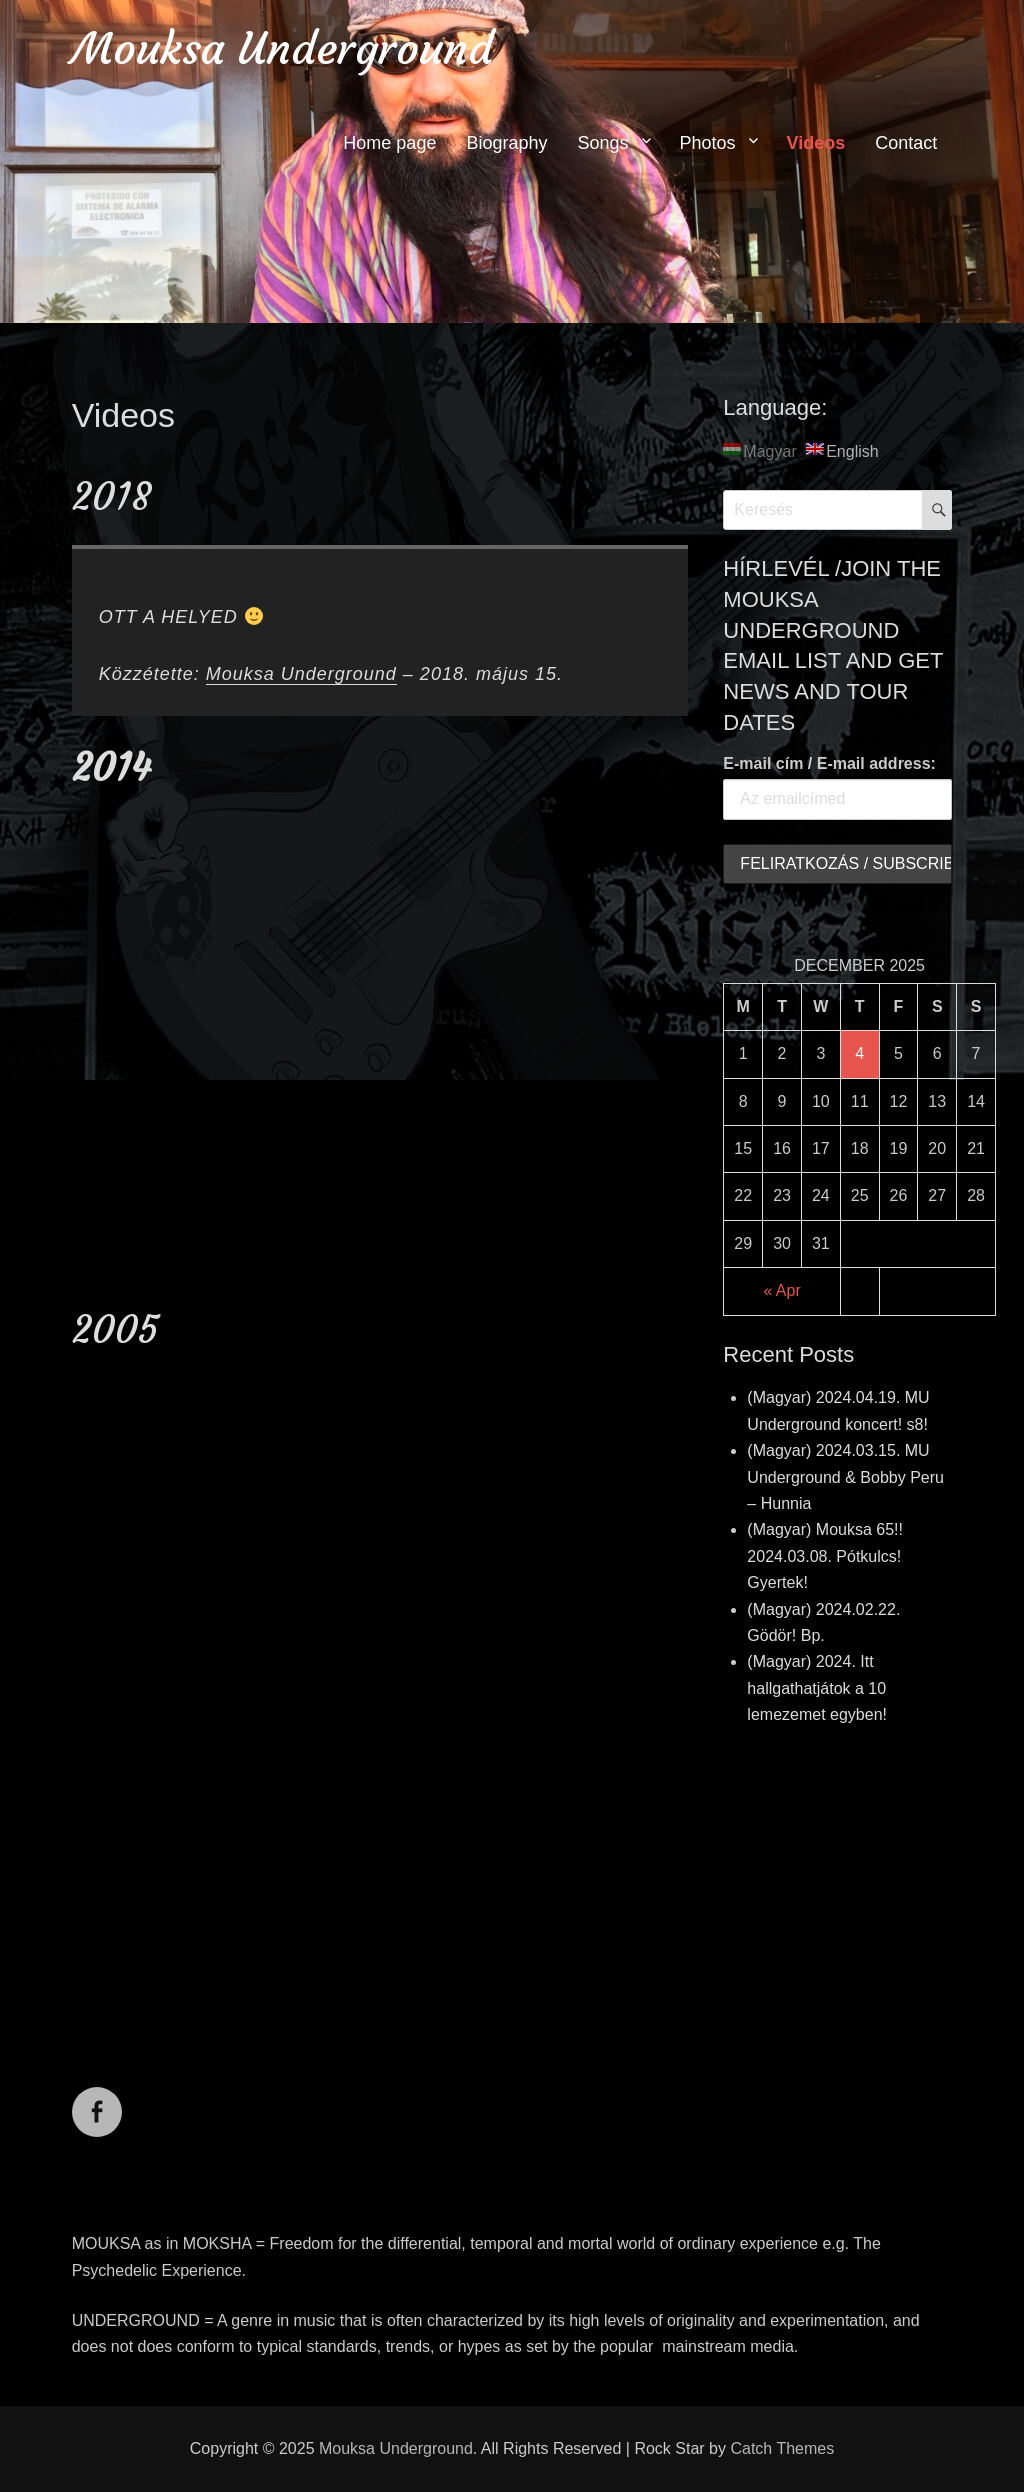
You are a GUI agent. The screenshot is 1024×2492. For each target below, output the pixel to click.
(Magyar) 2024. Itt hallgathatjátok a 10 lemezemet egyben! (817, 1688)
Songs (602, 143)
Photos (708, 143)
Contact (906, 143)
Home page (389, 143)
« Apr (781, 1290)
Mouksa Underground (282, 48)
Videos (816, 143)
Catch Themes (782, 2448)
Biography (506, 143)
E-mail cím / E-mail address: (829, 763)
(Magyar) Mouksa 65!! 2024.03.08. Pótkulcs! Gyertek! (825, 1556)
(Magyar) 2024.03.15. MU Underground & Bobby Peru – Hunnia (845, 1477)
